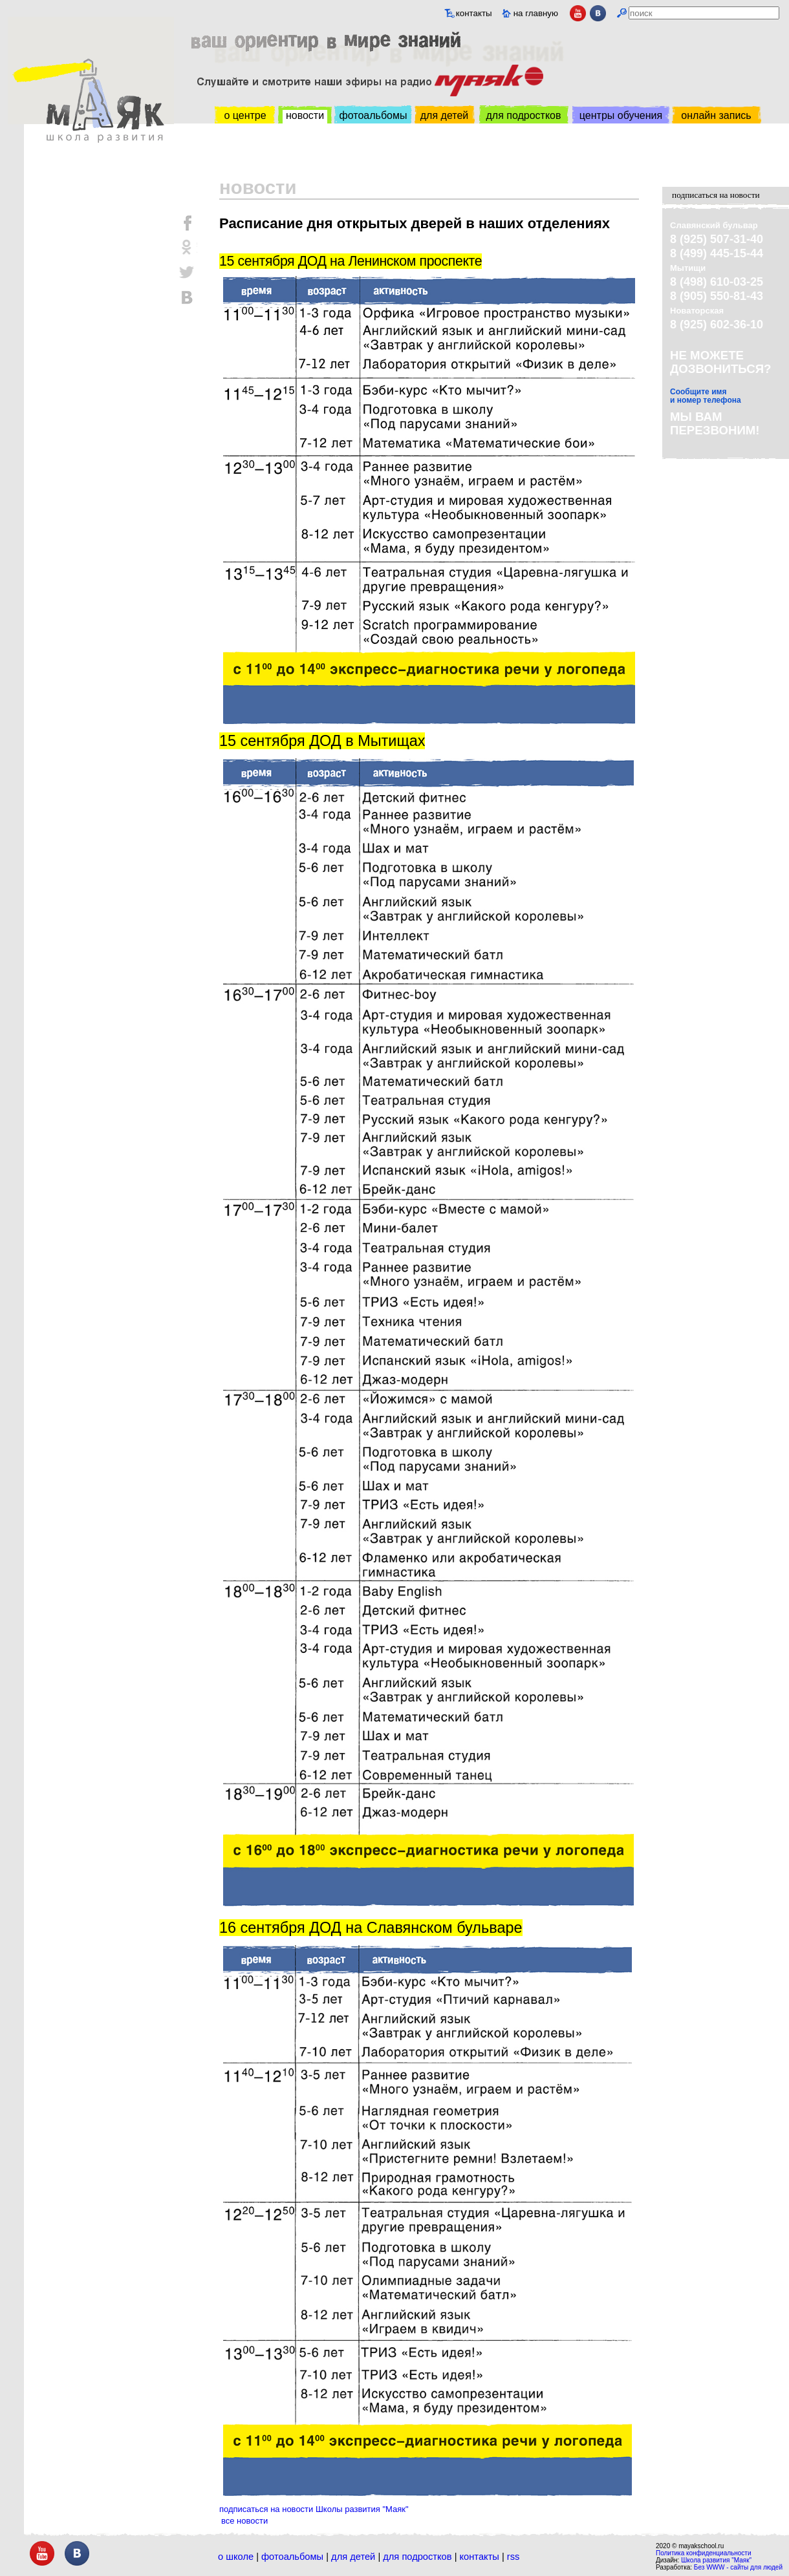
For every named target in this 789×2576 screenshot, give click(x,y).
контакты (474, 13)
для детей (444, 115)
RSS (513, 2556)
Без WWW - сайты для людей (738, 2567)
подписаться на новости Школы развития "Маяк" (314, 2509)
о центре (245, 115)
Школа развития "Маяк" (716, 2560)
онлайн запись (716, 115)
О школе (236, 2556)
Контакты (479, 2556)
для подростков (523, 115)
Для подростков (417, 2556)
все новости (244, 2521)
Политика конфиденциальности (703, 2553)
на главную (535, 13)
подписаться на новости (716, 195)
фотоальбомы (373, 115)
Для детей (353, 2556)
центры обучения (620, 115)
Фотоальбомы (292, 2556)
